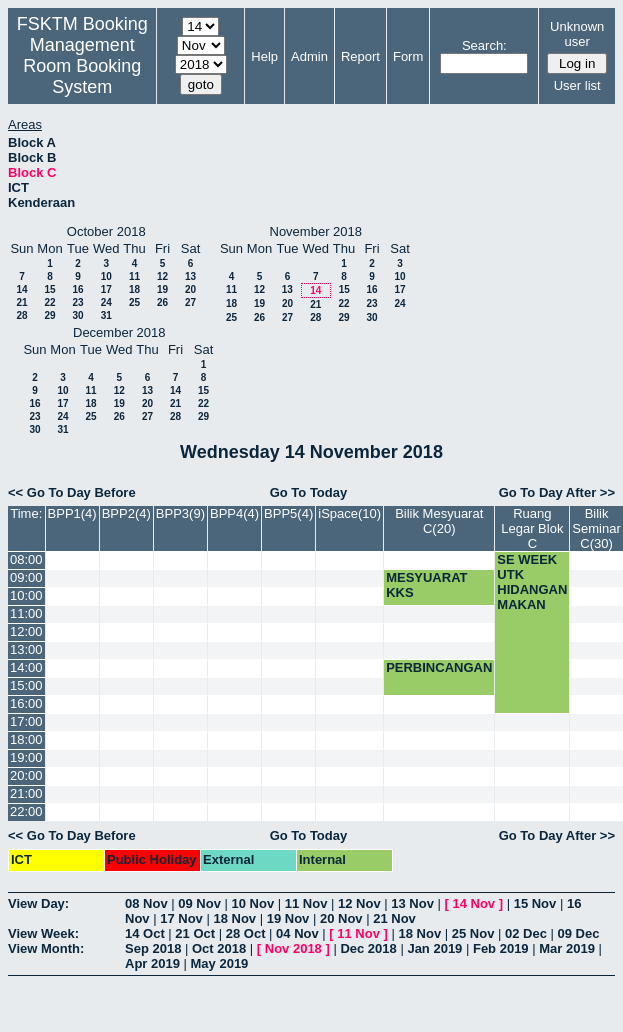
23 (77, 302)
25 (134, 302)
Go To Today (309, 492)
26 (162, 302)
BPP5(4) (288, 513)
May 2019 (220, 963)
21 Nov (394, 918)
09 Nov (199, 903)
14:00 (26, 667)
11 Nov (306, 903)
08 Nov (146, 903)
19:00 (26, 757)
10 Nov (253, 903)
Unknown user (577, 34)
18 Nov (234, 918)
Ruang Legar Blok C (532, 528)
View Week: (43, 933)
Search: (484, 45)
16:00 (26, 703)
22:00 (26, 811)
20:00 (26, 775)
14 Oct (145, 933)
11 (134, 276)
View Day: (38, 903)
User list (577, 85)
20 (190, 289)
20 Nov (341, 918)
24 (106, 302)
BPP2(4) (126, 513)
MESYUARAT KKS (426, 585)
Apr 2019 (152, 963)
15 (49, 289)
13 (190, 276)
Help (264, 56)
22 (49, 302)
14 (21, 289)
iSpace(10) (349, 513)
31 (106, 315)
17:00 (26, 721)
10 (106, 276)
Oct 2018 (219, 948)
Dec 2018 (368, 948)
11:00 (26, 613)
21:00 (26, 793)
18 (134, 289)
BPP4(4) (234, 513)
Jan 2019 (434, 948)
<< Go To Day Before (72, 492)
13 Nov (412, 903)
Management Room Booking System (82, 66)
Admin (309, 56)
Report (360, 56)
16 (77, 289)
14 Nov (473, 903)
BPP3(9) (180, 513)
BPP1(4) (72, 513)
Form (408, 56)
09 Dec (579, 933)
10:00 (26, 595)
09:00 (26, 577)
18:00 (26, 739)
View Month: (46, 948)
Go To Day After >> (557, 492)
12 (162, 276)
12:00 (26, 631)
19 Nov (288, 918)
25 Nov (473, 933)
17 (106, 289)
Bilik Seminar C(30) (596, 528)
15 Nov (535, 903)
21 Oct (195, 933)
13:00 (26, 649)
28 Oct (246, 933)
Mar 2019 (567, 948)
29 (49, 315)
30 (77, 315)
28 (21, 315)
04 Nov (297, 933)
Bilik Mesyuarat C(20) (439, 521)
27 (190, 302)
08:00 (26, 559)
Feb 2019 (501, 948)
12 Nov (359, 903)
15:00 (26, 685)
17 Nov (181, 918)
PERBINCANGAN (439, 667)
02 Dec (526, 933)
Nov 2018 (293, 948)
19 (162, 289)
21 (21, 302)
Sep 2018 (153, 948)
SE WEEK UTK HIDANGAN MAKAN (532, 582)
